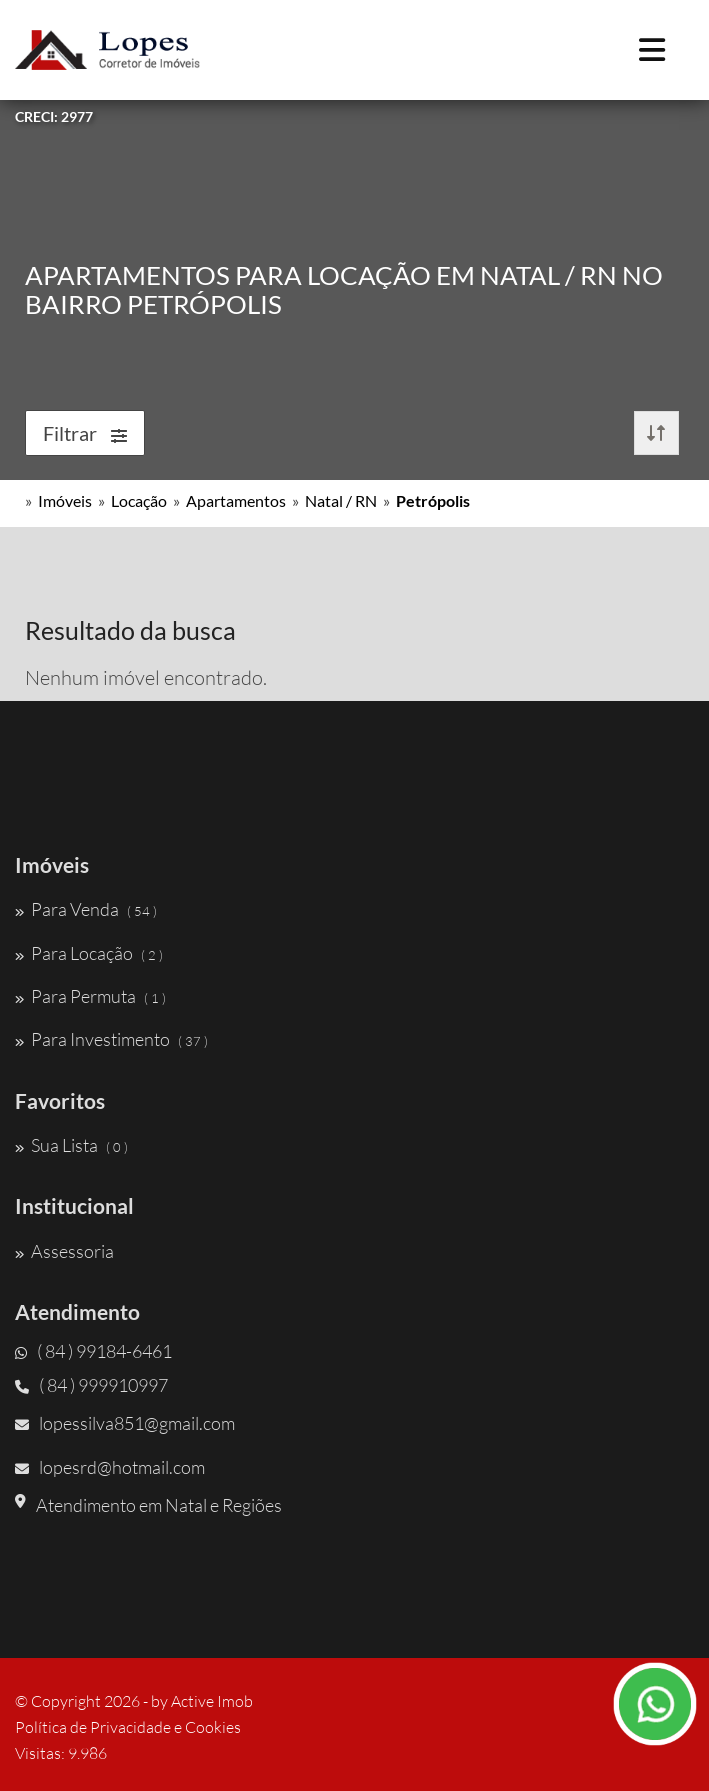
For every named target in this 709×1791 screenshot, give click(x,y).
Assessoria (64, 1251)
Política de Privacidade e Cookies (128, 1727)
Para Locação (89, 953)
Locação (139, 500)
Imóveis (65, 500)
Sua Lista (71, 1145)
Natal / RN (341, 500)
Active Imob (212, 1701)
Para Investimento (111, 1039)
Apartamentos (236, 500)
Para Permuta (90, 996)
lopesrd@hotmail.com (110, 1467)
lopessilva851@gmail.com (125, 1423)
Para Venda (86, 909)
